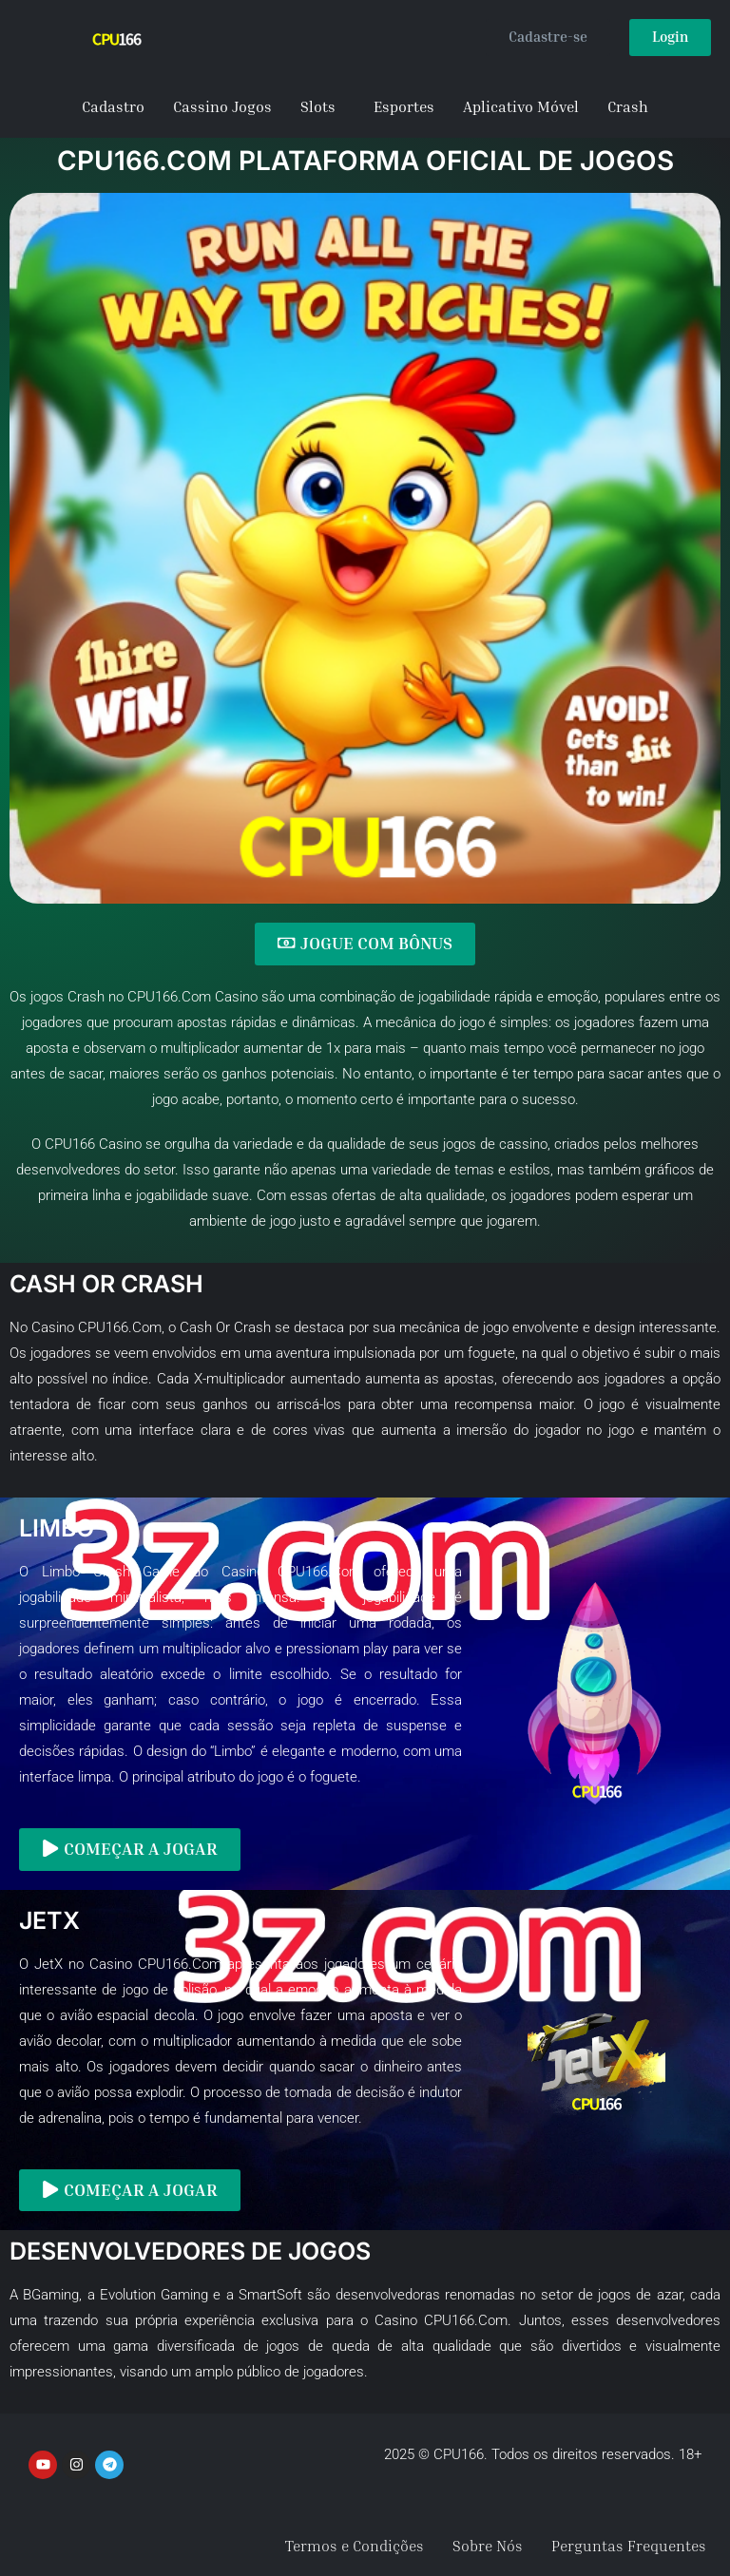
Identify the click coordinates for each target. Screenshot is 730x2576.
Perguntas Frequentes (628, 2544)
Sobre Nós (487, 2544)
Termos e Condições (354, 2544)
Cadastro (113, 106)
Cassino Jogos (222, 106)
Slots (318, 106)
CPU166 (70, 1143)
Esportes (404, 106)
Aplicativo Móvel (521, 106)
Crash (627, 106)
